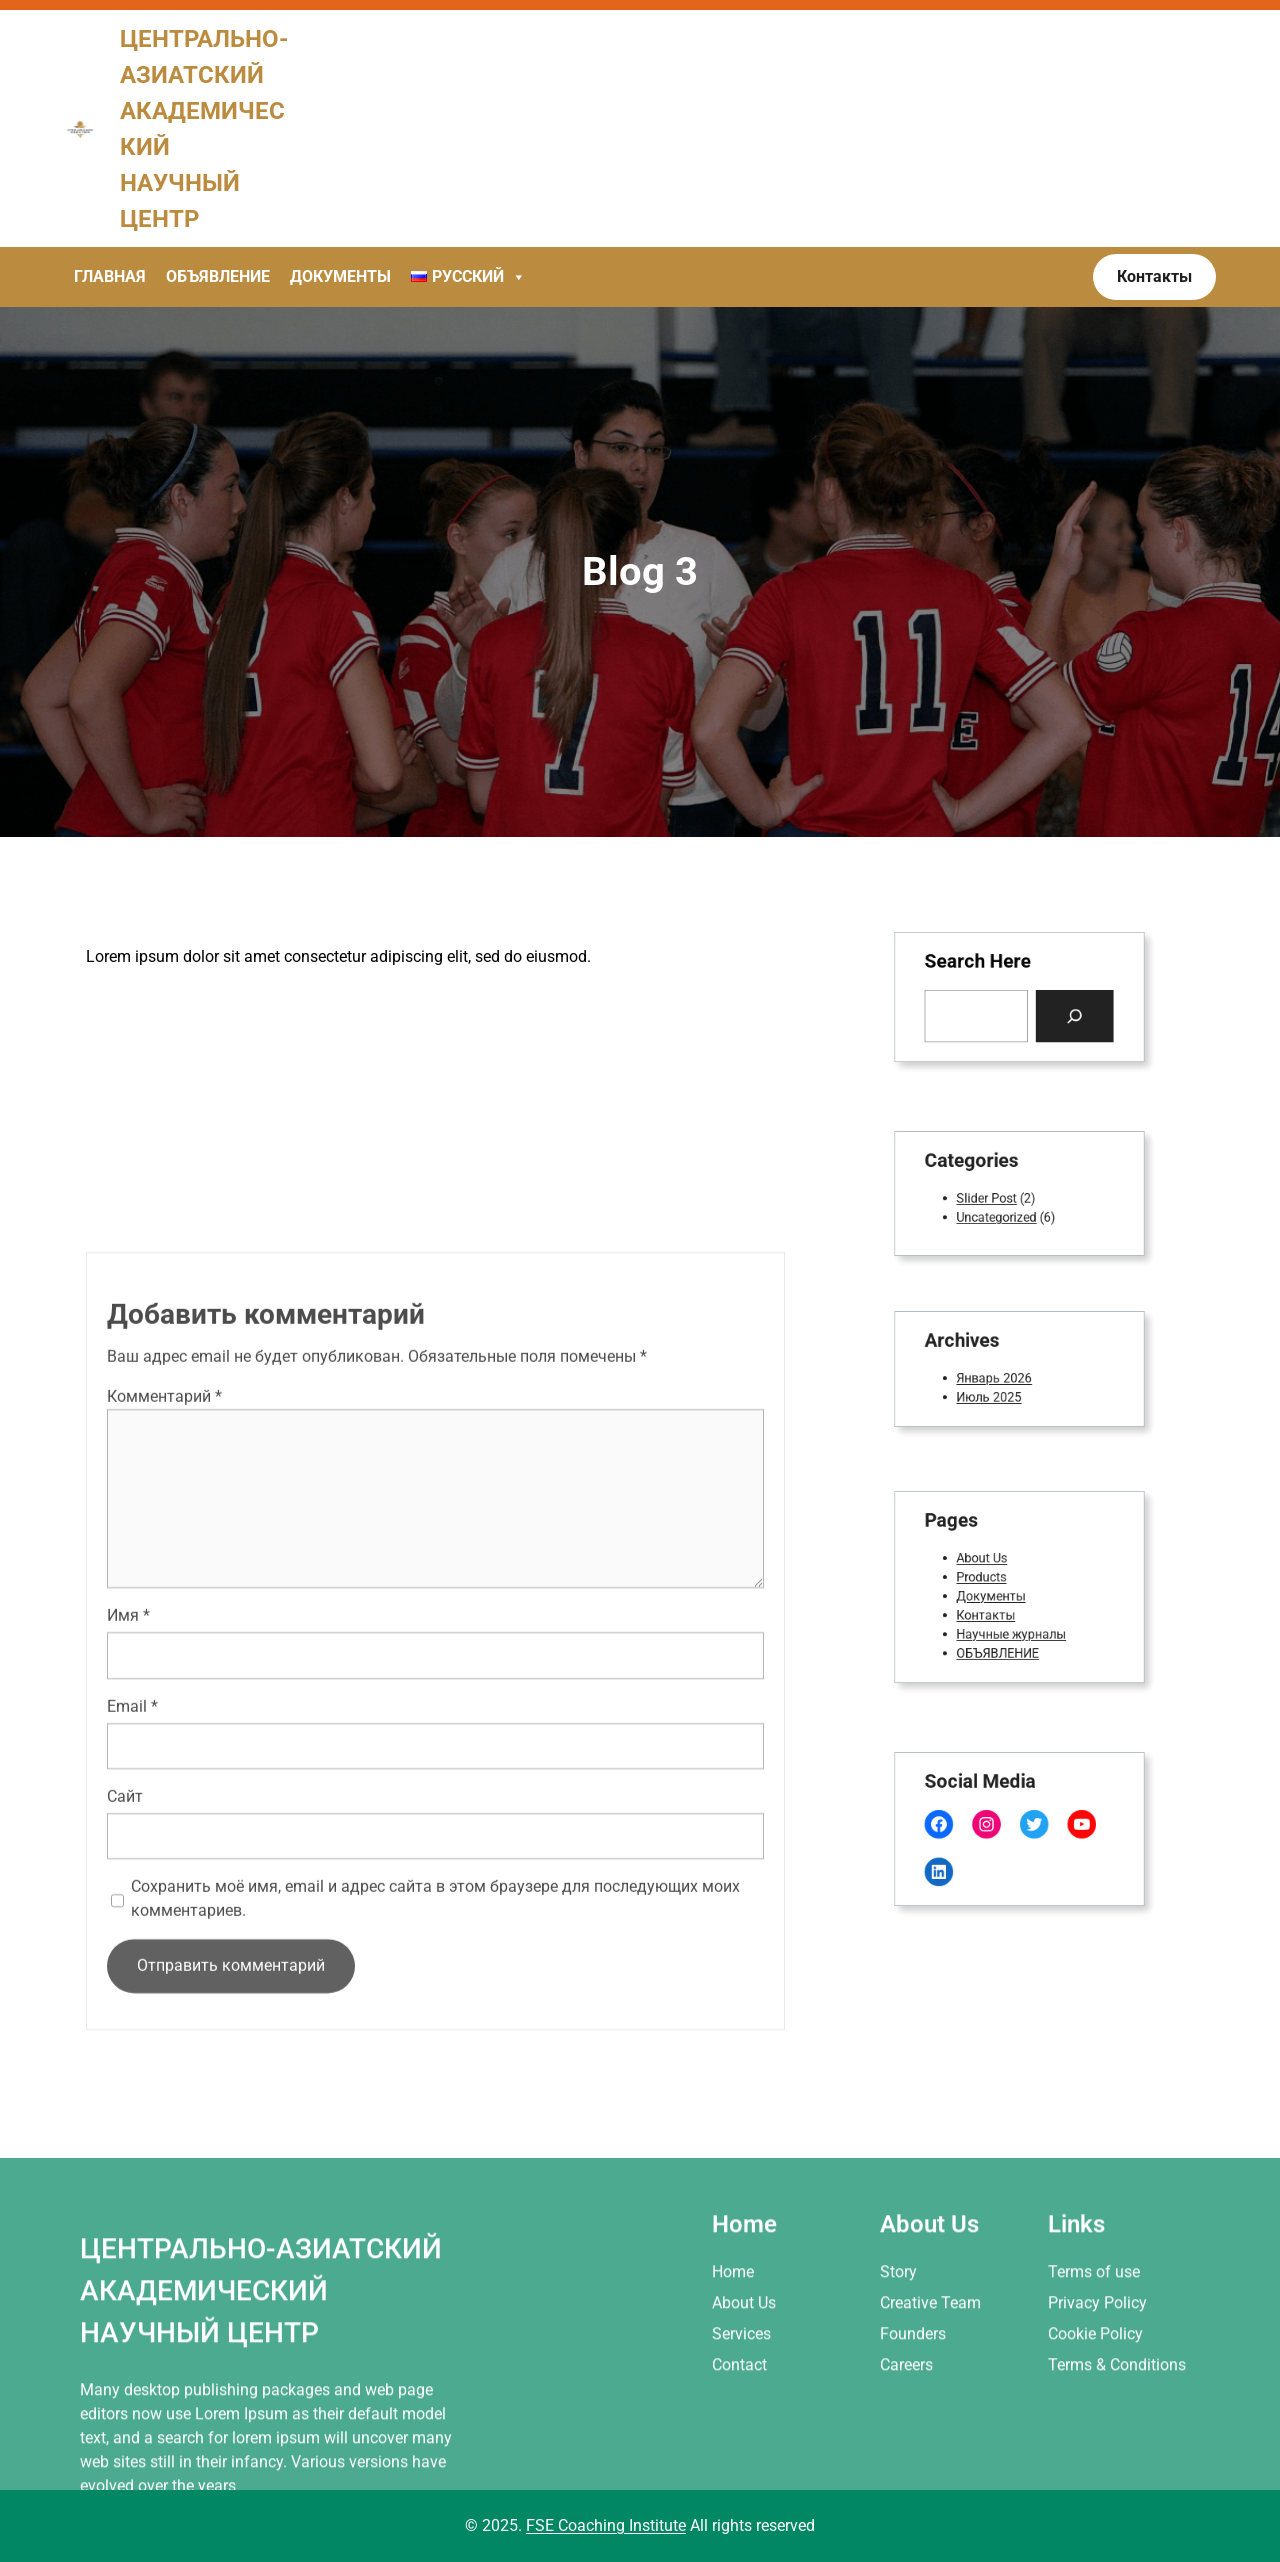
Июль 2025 (995, 1391)
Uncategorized (1001, 1212)
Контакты (992, 1609)
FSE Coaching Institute (606, 2525)
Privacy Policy (1097, 2409)
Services (741, 2440)
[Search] (1064, 1012)
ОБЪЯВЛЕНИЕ (1002, 1640)
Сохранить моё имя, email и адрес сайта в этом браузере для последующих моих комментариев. (435, 2074)
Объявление (218, 276)
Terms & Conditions (1117, 2471)
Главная (110, 276)
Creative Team (930, 2409)
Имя (128, 1791)
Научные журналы (1013, 1625)
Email (132, 1882)
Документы (340, 276)
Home (733, 2377)
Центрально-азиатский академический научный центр (261, 2396)
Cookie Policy (1095, 2440)
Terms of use (1094, 2377)
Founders (913, 2440)
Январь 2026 (999, 1376)
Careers (906, 2471)
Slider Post (993, 1197)
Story (898, 2377)
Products (989, 1579)
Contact (739, 2471)
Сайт (125, 1972)
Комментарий (164, 1572)
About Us (989, 1563)
